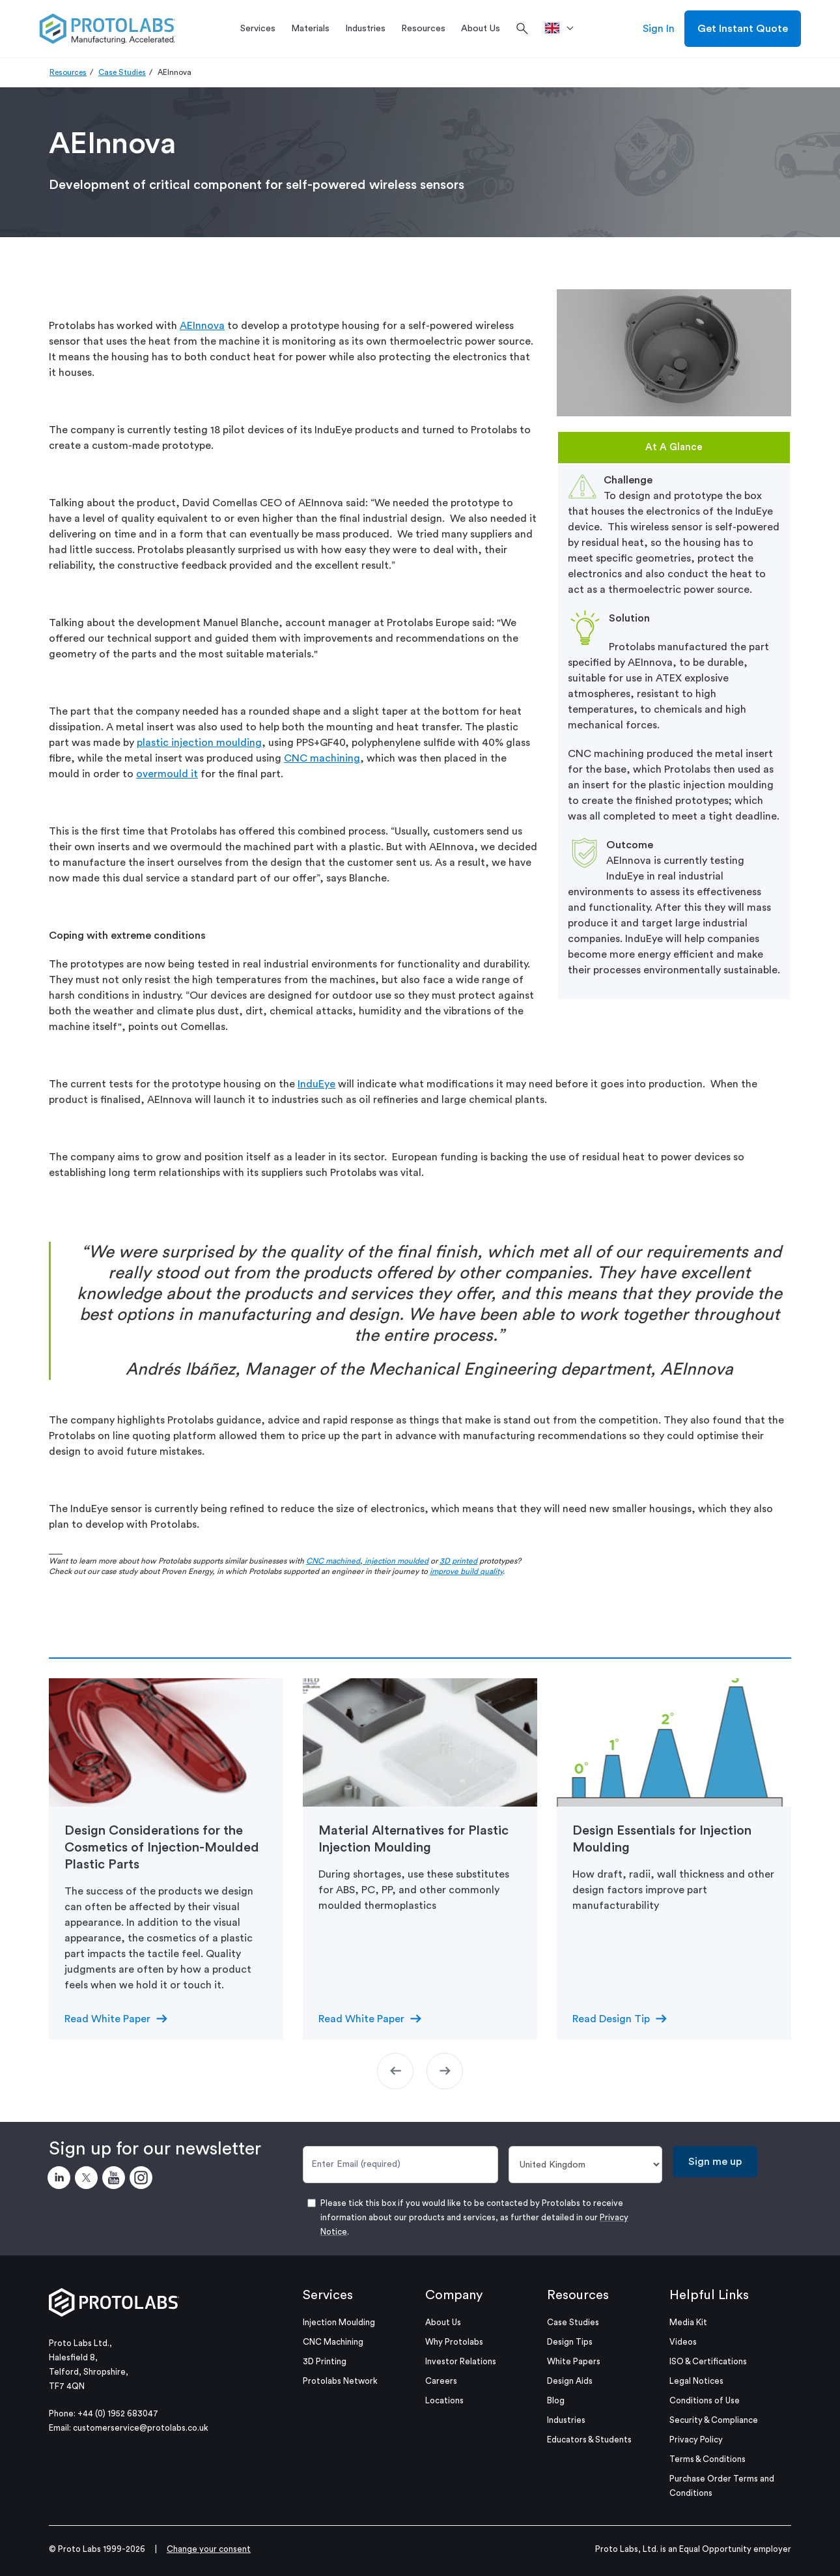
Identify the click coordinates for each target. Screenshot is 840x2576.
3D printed (458, 1561)
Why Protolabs (454, 2342)
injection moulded (395, 1561)
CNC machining (322, 758)
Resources (68, 72)
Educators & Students (589, 2439)
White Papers (573, 2361)
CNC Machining (333, 2342)
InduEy (313, 1084)
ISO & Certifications (708, 2361)
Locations (444, 2400)
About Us (443, 2322)
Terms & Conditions (707, 2459)
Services (328, 2295)
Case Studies (122, 72)
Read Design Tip (611, 2019)
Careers (441, 2381)
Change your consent (209, 2549)
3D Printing (324, 2361)
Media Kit (688, 2322)
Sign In (659, 28)
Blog (556, 2400)
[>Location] (563, 28)
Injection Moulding (339, 2322)
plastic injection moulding (199, 742)
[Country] (586, 2164)
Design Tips (570, 2342)
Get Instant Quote (742, 28)
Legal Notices (696, 2381)
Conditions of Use (704, 2400)
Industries (566, 2420)
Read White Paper (107, 2019)
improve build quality (466, 1571)
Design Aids (570, 2381)
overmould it (167, 774)
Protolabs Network (340, 2381)
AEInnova (202, 326)
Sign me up (715, 2161)
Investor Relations (460, 2361)
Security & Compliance (713, 2420)
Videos (683, 2342)
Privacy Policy (696, 2439)
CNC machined (333, 1561)
